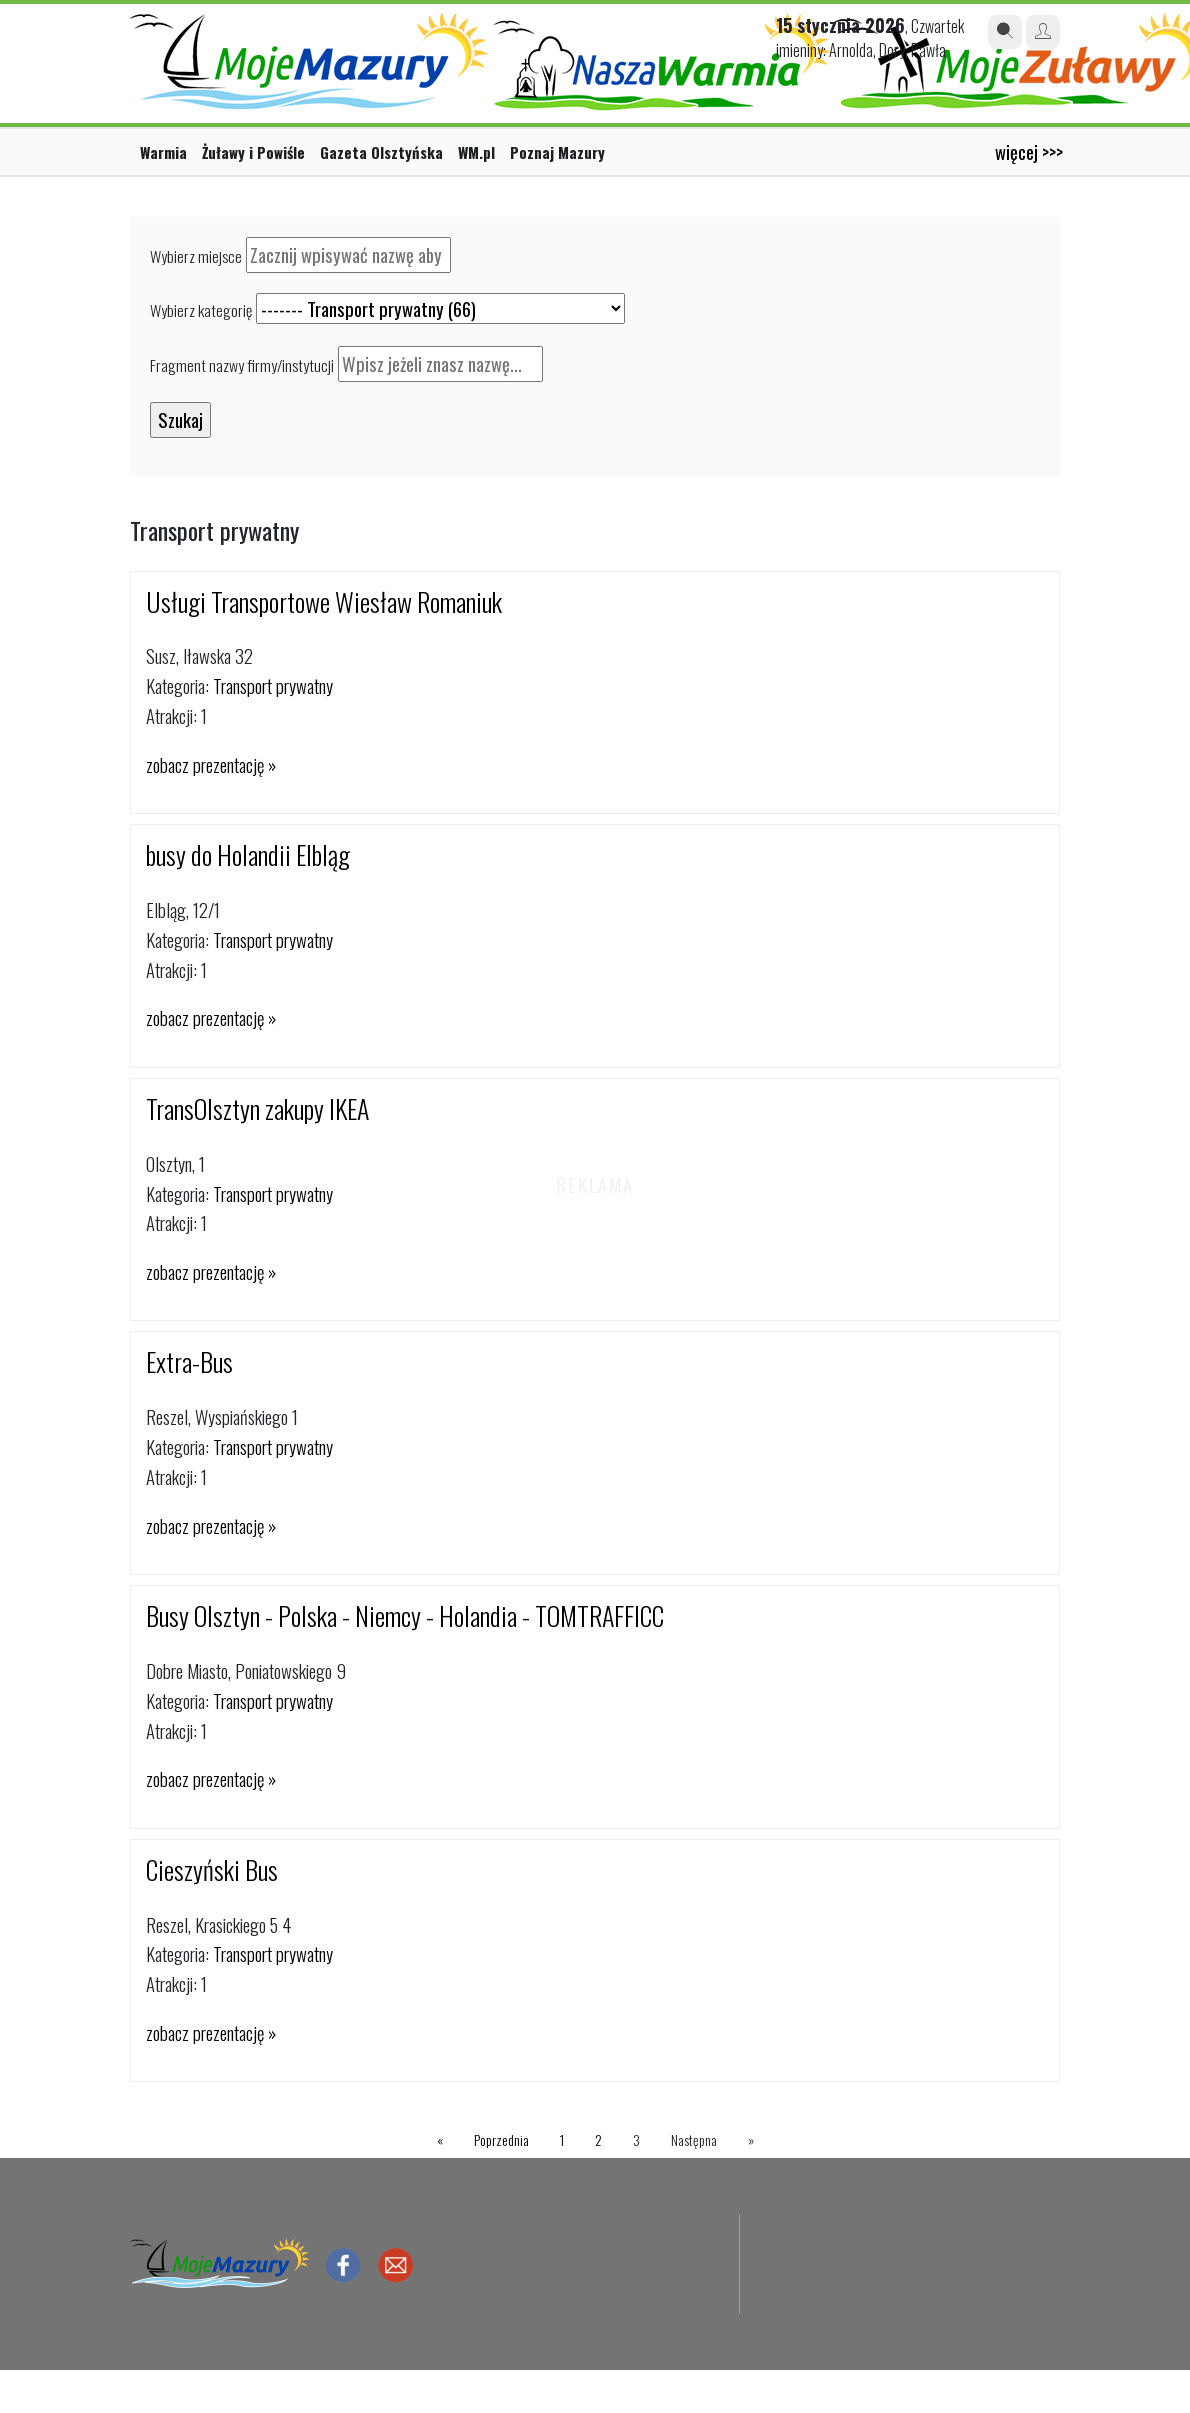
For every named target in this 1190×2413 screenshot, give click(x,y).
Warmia (163, 152)
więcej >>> (1029, 151)
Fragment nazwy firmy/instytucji (242, 365)
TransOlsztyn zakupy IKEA (257, 1108)
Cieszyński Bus (212, 1869)
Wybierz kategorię (201, 310)
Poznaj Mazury (557, 152)
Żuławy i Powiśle (253, 152)
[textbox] (348, 255)
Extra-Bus (189, 1361)
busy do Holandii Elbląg (248, 854)
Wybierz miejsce (196, 256)
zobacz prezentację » (211, 764)
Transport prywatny (273, 685)
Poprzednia (501, 2139)
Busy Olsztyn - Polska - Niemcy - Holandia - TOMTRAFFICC (405, 1615)
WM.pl (476, 152)
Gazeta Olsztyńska (381, 152)
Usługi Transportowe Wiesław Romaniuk (324, 601)
